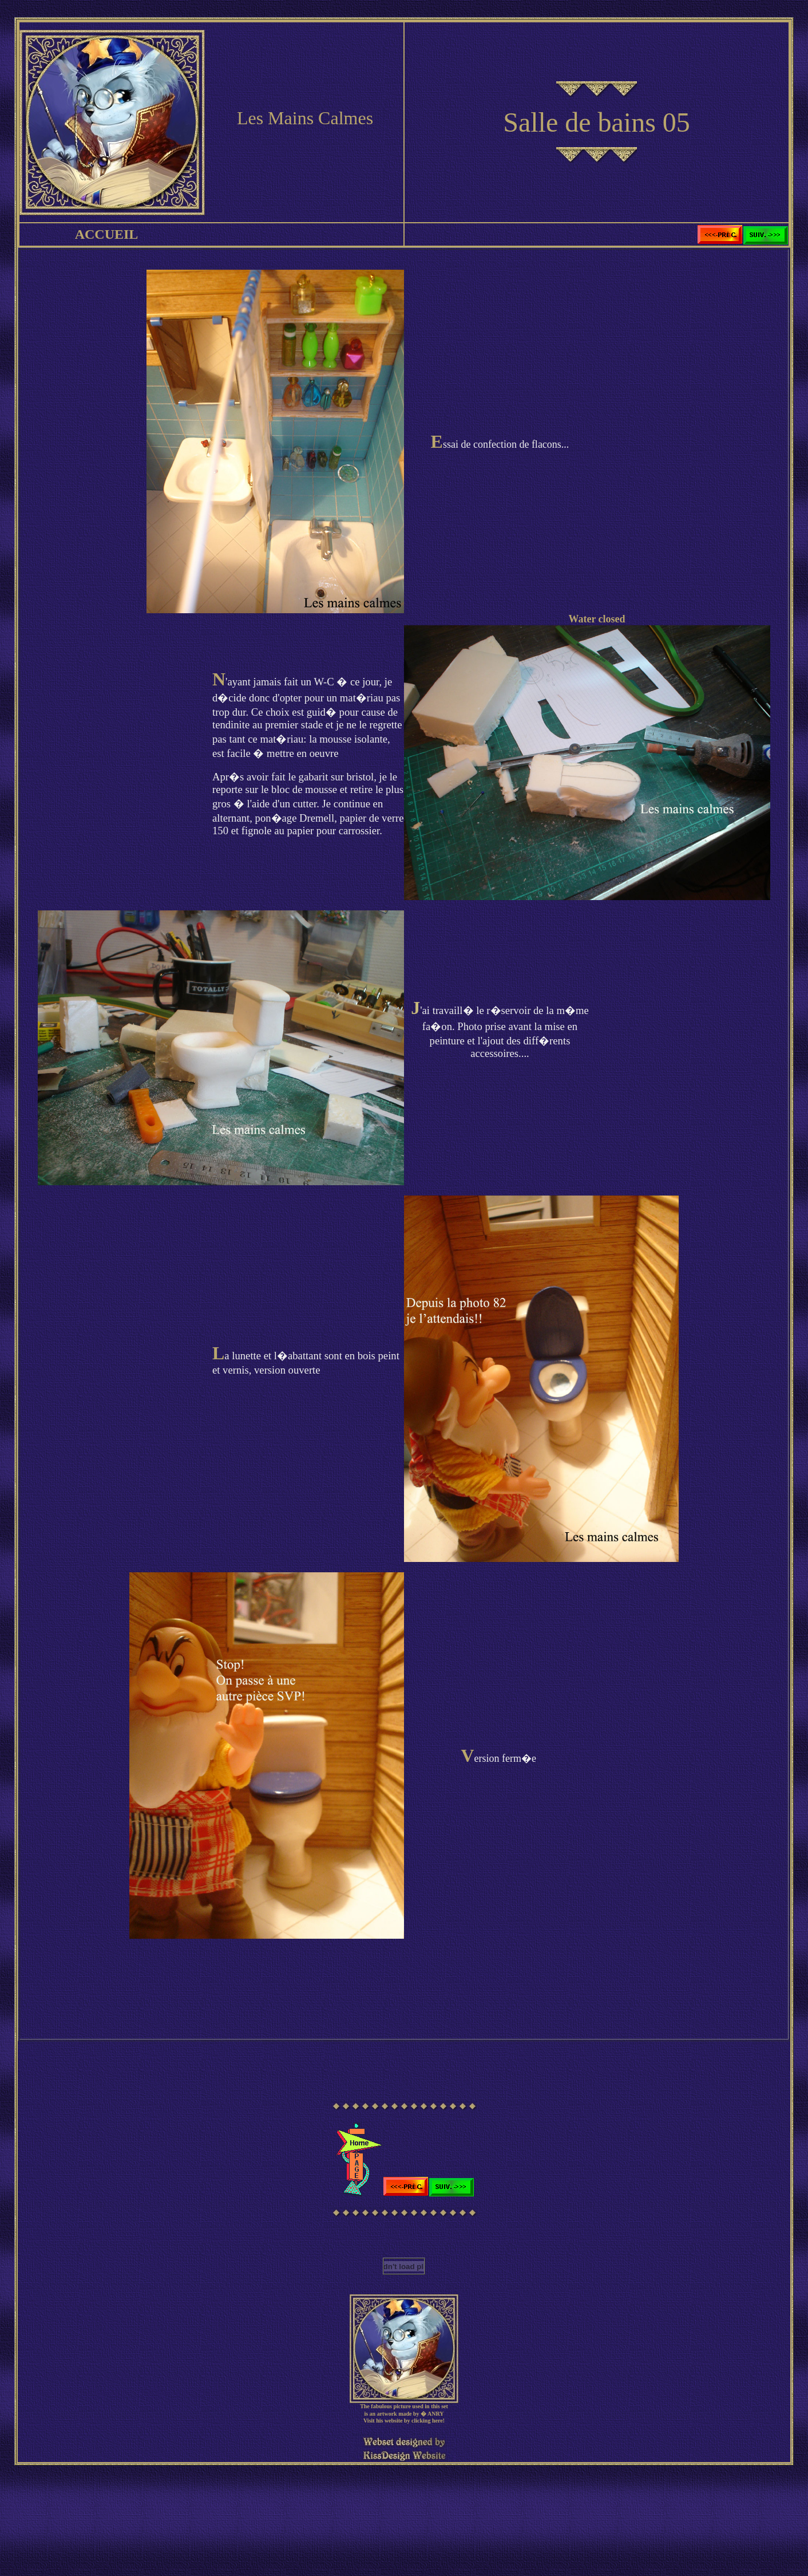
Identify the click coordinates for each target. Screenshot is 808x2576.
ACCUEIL (106, 234)
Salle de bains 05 (596, 122)
